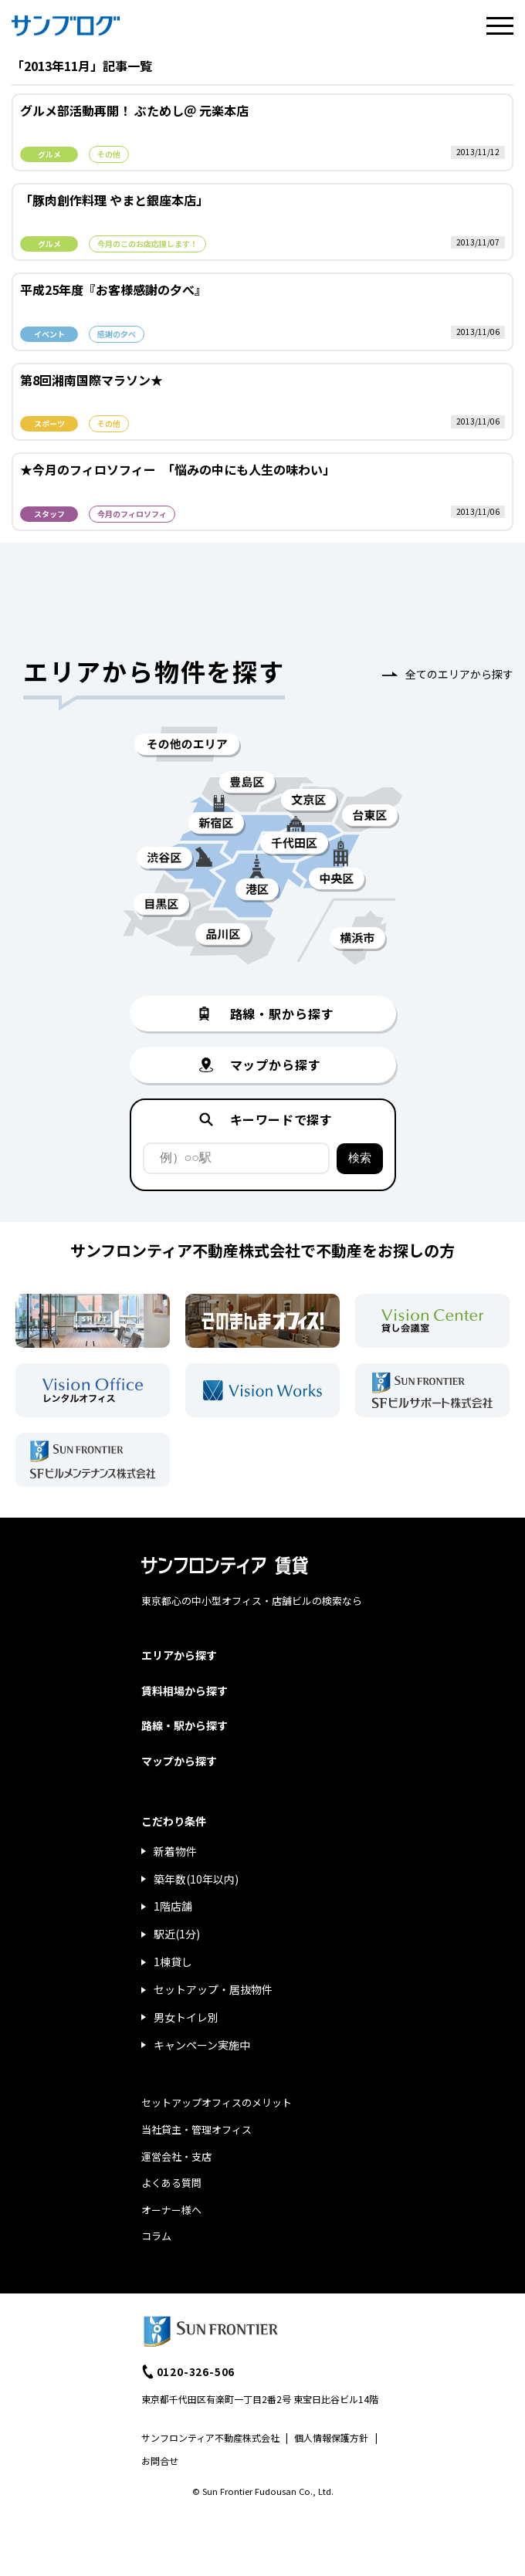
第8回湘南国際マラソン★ (91, 380)
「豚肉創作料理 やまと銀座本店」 (114, 200)
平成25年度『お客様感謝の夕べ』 (113, 289)
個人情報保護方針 (331, 2437)
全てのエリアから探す (459, 674)
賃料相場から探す (184, 1690)
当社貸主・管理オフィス (196, 2129)
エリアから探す (179, 1655)
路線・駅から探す (184, 1725)
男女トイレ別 (186, 2017)
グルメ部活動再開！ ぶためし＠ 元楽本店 (134, 110)
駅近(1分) (177, 1933)
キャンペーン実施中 (202, 2045)
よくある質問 (171, 2182)
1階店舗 (173, 1906)
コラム (156, 2236)
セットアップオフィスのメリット (216, 2102)
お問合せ (159, 2460)
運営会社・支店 (176, 2156)
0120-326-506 (196, 2371)
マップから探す (179, 1761)
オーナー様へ (171, 2209)
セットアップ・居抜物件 (213, 1989)
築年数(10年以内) (196, 1879)
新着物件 (175, 1851)
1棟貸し (173, 1961)
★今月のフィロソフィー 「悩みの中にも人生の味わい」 (177, 469)
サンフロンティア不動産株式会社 (210, 2437)
